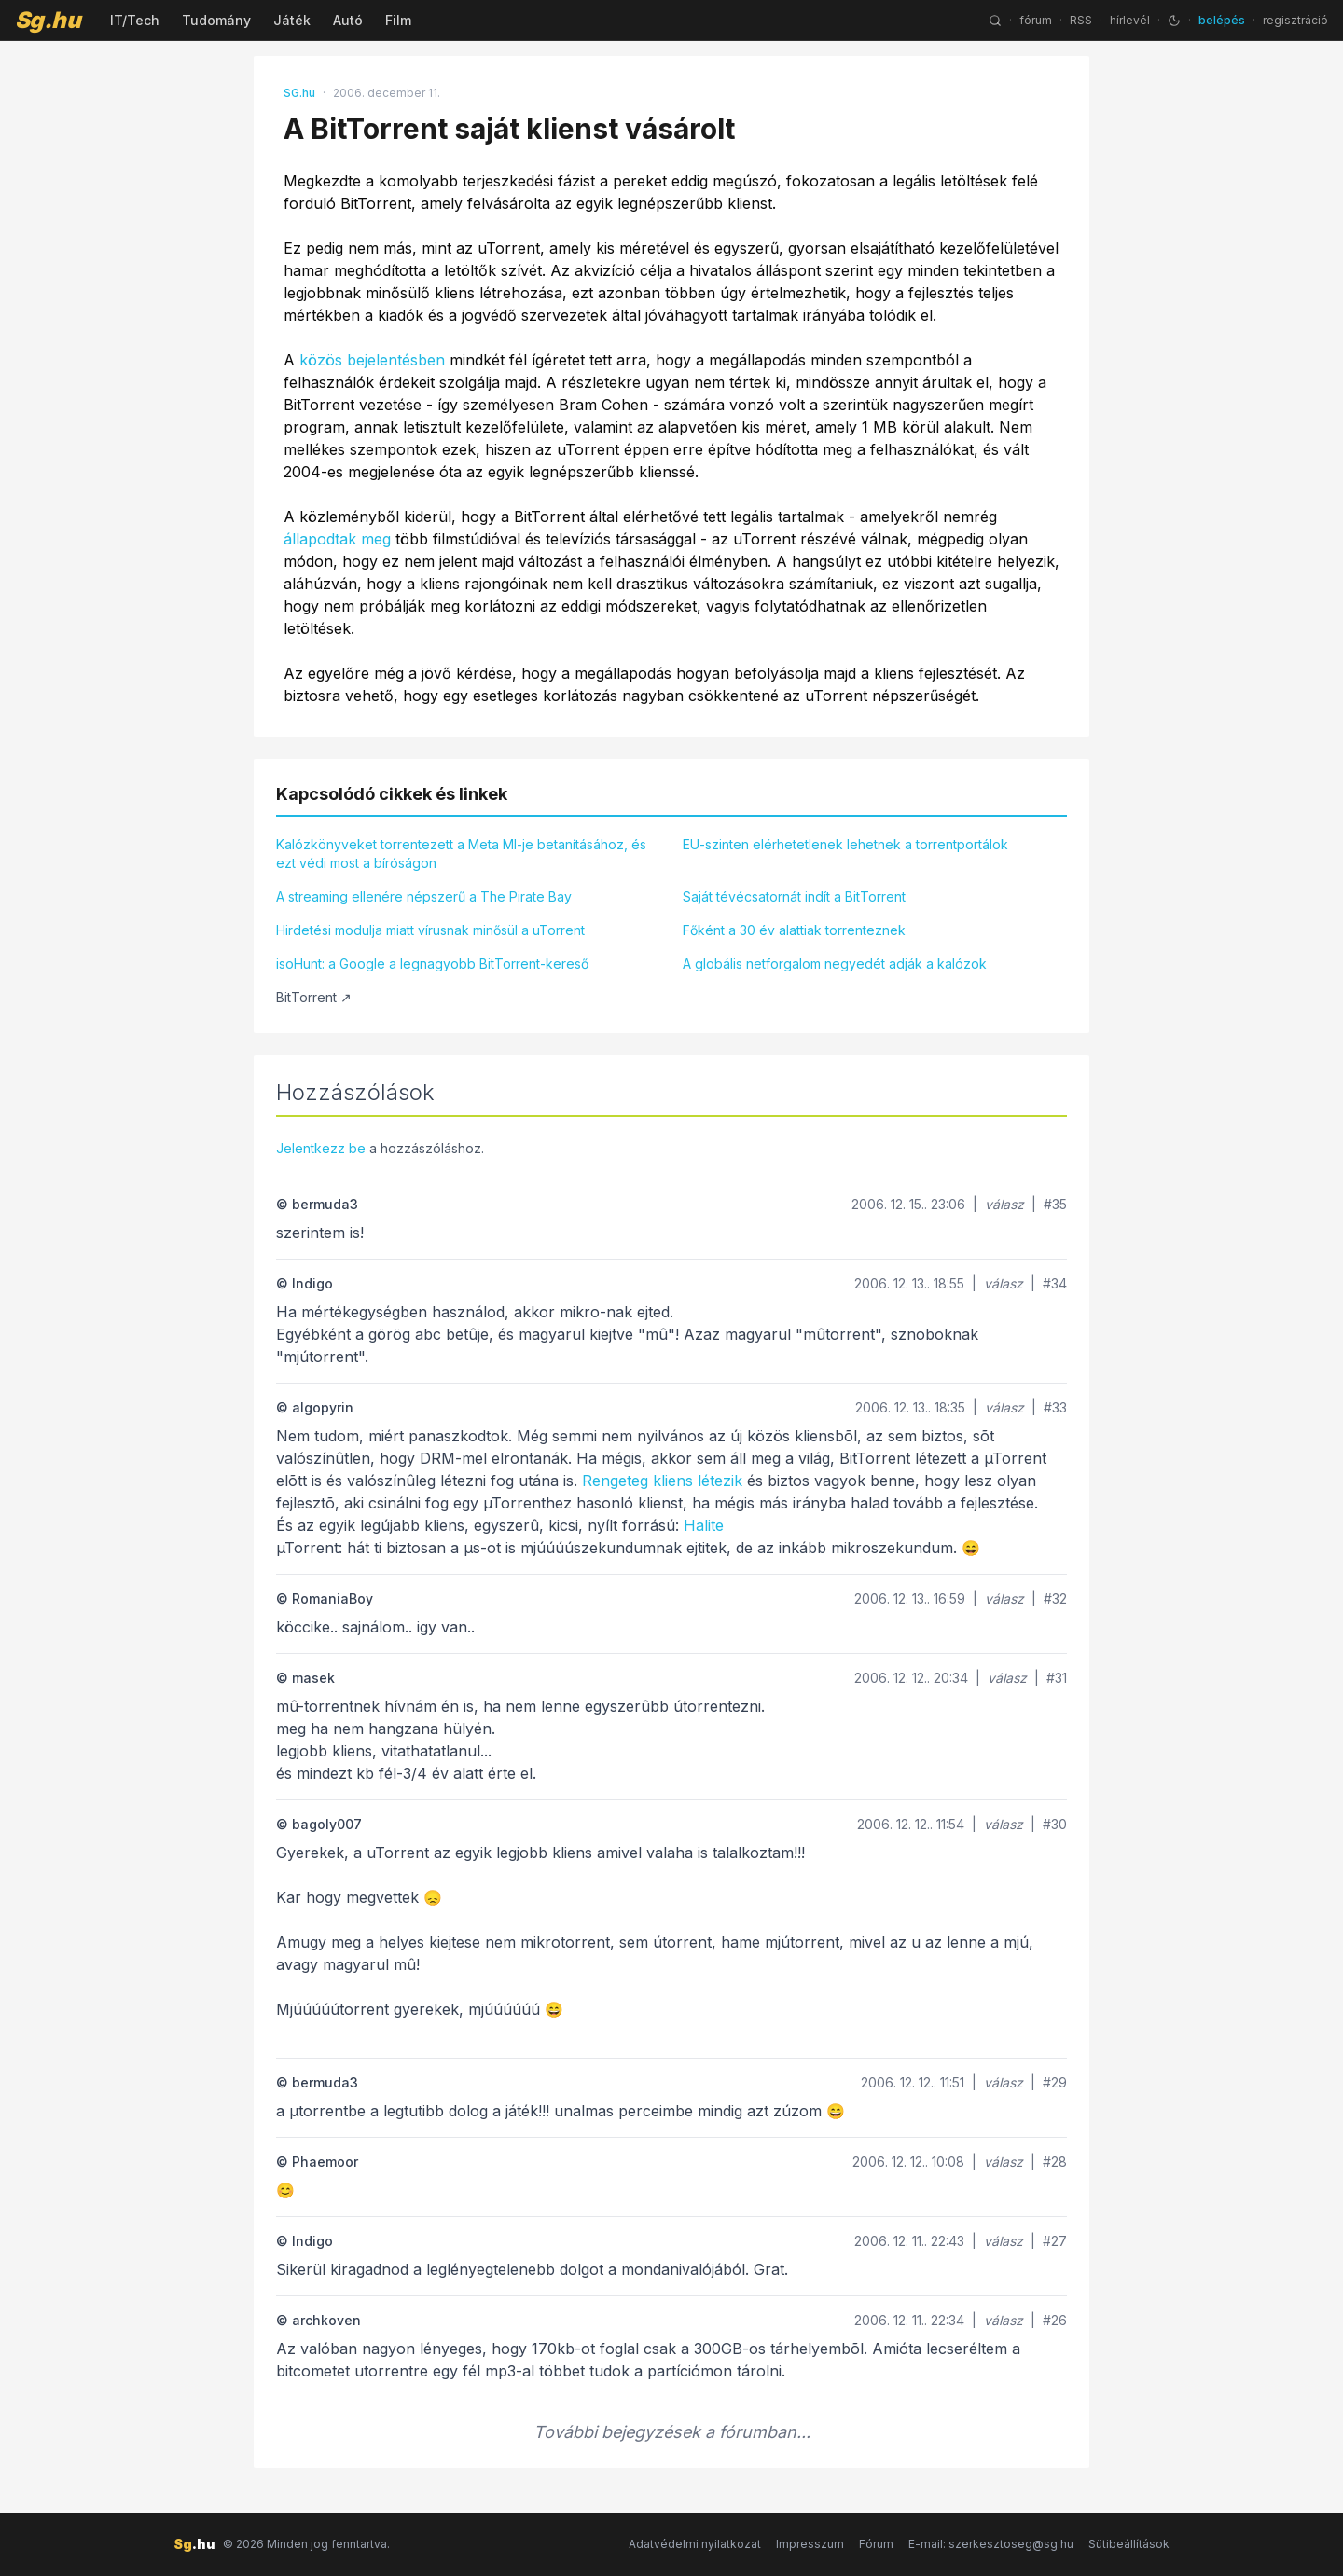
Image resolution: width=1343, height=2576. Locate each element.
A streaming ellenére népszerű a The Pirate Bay (424, 896)
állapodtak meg (337, 539)
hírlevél (1130, 20)
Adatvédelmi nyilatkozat (695, 2544)
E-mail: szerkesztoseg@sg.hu (990, 2544)
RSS (1081, 20)
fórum (1035, 20)
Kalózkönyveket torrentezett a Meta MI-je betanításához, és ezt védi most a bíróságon (461, 853)
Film (398, 20)
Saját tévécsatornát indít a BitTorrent (794, 896)
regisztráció (1295, 20)
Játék (292, 20)
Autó (348, 20)
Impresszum (810, 2544)
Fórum (876, 2544)
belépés (1221, 20)
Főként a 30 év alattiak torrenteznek (794, 930)
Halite (704, 1525)
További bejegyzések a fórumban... (671, 2432)
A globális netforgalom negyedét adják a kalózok (835, 963)
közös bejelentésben (372, 360)
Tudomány (216, 20)
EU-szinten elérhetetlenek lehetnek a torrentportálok (845, 844)
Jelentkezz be (321, 1148)
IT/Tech (134, 20)
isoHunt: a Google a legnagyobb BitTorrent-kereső (432, 963)
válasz (1004, 1204)
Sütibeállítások (1129, 2544)
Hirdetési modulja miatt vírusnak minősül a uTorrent (430, 930)
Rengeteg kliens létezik (662, 1480)
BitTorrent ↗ (314, 997)
